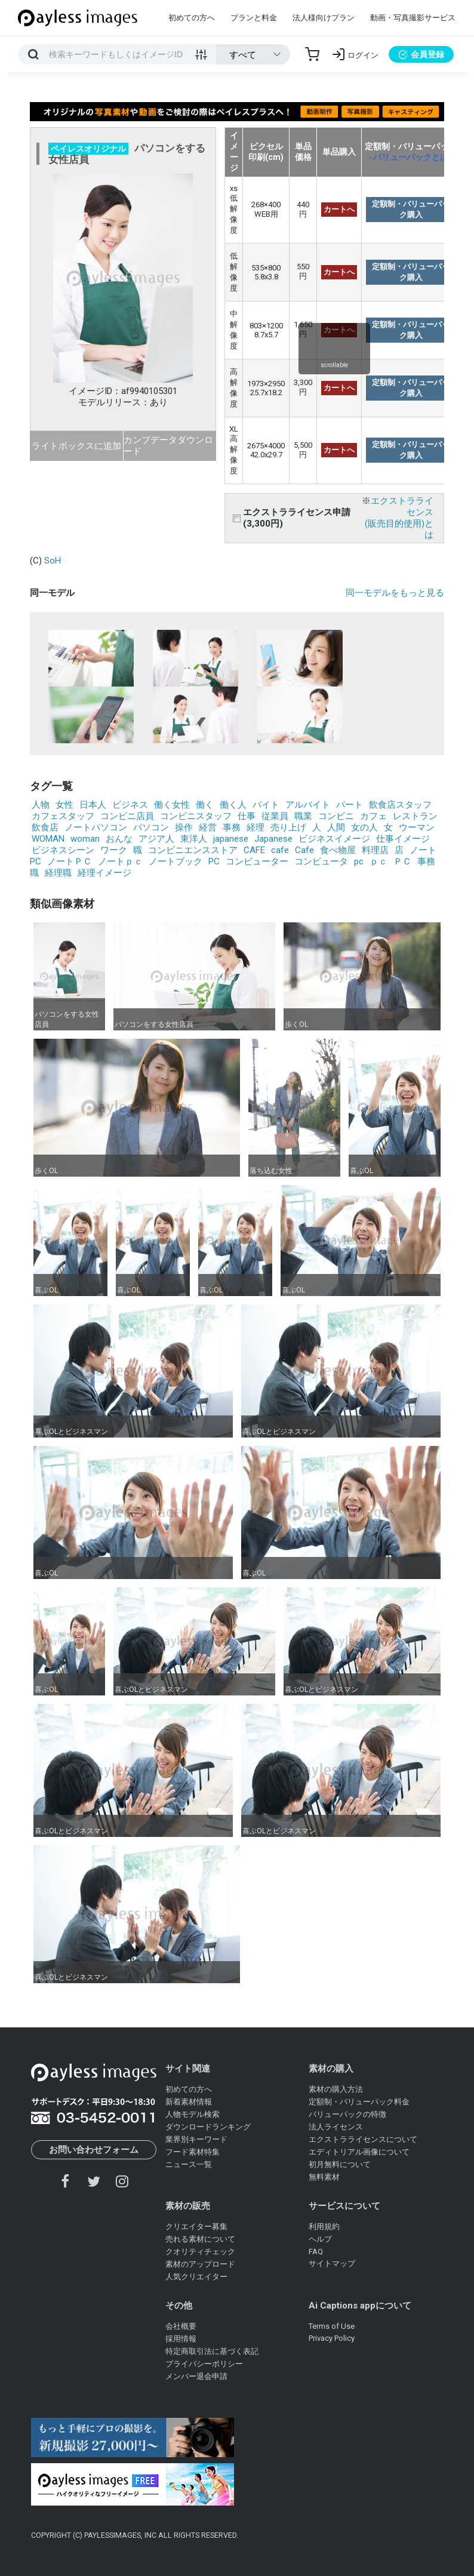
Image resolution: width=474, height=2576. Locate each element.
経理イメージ (104, 872)
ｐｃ (378, 861)
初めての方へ (191, 17)
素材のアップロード (200, 2264)
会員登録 (421, 54)
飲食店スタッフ (400, 804)
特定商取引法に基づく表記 (211, 2351)
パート (349, 804)
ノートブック (175, 861)
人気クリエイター (196, 2276)
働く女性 (172, 804)
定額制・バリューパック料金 (359, 2101)
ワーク (113, 850)
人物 (41, 804)
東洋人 (193, 838)
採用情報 (180, 2338)
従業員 (274, 816)
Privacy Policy (332, 2338)
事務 (232, 827)
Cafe (304, 850)
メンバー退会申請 (196, 2376)
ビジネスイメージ (334, 838)
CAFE (254, 850)
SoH (52, 560)
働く (205, 804)
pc (359, 861)
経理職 (58, 872)
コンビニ (336, 816)
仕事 (247, 816)
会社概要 (180, 2326)
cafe (280, 850)
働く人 (233, 804)
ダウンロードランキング (208, 2126)
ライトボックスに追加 (76, 446)
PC (214, 861)
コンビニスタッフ (196, 816)
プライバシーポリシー (204, 2363)
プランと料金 (253, 17)
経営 (208, 827)
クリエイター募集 (196, 2226)
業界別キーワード (196, 2139)
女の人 (364, 827)
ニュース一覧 (188, 2164)
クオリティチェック (200, 2251)
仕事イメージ (403, 838)
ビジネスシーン (63, 850)
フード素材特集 (192, 2151)
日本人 (92, 804)
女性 (64, 804)
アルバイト (307, 804)
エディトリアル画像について (359, 2151)
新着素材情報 (188, 2101)
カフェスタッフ (63, 816)
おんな (119, 838)
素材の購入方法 (336, 2089)
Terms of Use (332, 2326)
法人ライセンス (336, 2126)
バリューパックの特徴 (347, 2114)
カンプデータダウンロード (168, 446)
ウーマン (417, 827)
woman (85, 838)
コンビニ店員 (127, 816)
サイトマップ (332, 2263)
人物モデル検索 (192, 2114)
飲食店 (45, 827)
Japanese (273, 838)
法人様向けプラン (324, 17)
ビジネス (130, 804)
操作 (184, 827)
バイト (266, 804)
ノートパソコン (95, 827)
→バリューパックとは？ (411, 157)
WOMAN (48, 838)
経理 (255, 827)
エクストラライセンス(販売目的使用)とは (399, 517)
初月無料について (340, 2164)
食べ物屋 (338, 850)
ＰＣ (402, 861)
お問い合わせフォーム (93, 2149)
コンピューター (257, 861)
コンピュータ (321, 861)
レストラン (415, 816)
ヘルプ (320, 2239)
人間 (336, 827)
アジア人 (156, 838)
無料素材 (324, 2176)
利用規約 (324, 2226)
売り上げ (288, 827)
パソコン (151, 827)
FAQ (316, 2251)
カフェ (373, 816)
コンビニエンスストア (193, 850)
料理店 (375, 850)
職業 (303, 816)
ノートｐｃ (120, 861)
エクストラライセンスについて (363, 2139)
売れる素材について (200, 2239)
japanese (230, 838)
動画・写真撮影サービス (412, 17)
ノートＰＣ (69, 861)
